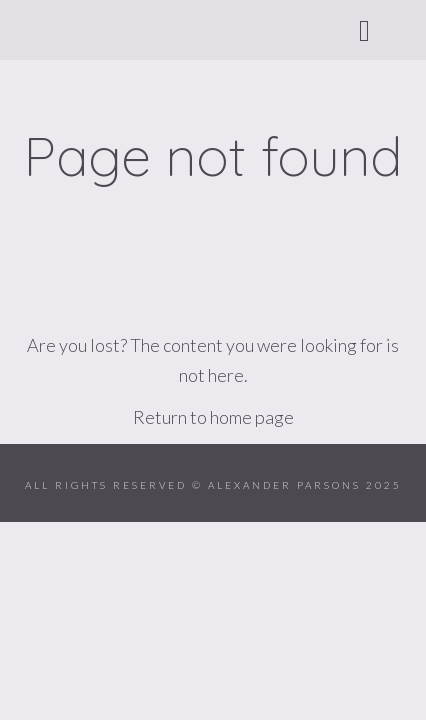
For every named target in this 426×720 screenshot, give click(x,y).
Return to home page (213, 417)
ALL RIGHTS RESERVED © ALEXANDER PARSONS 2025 (213, 485)
